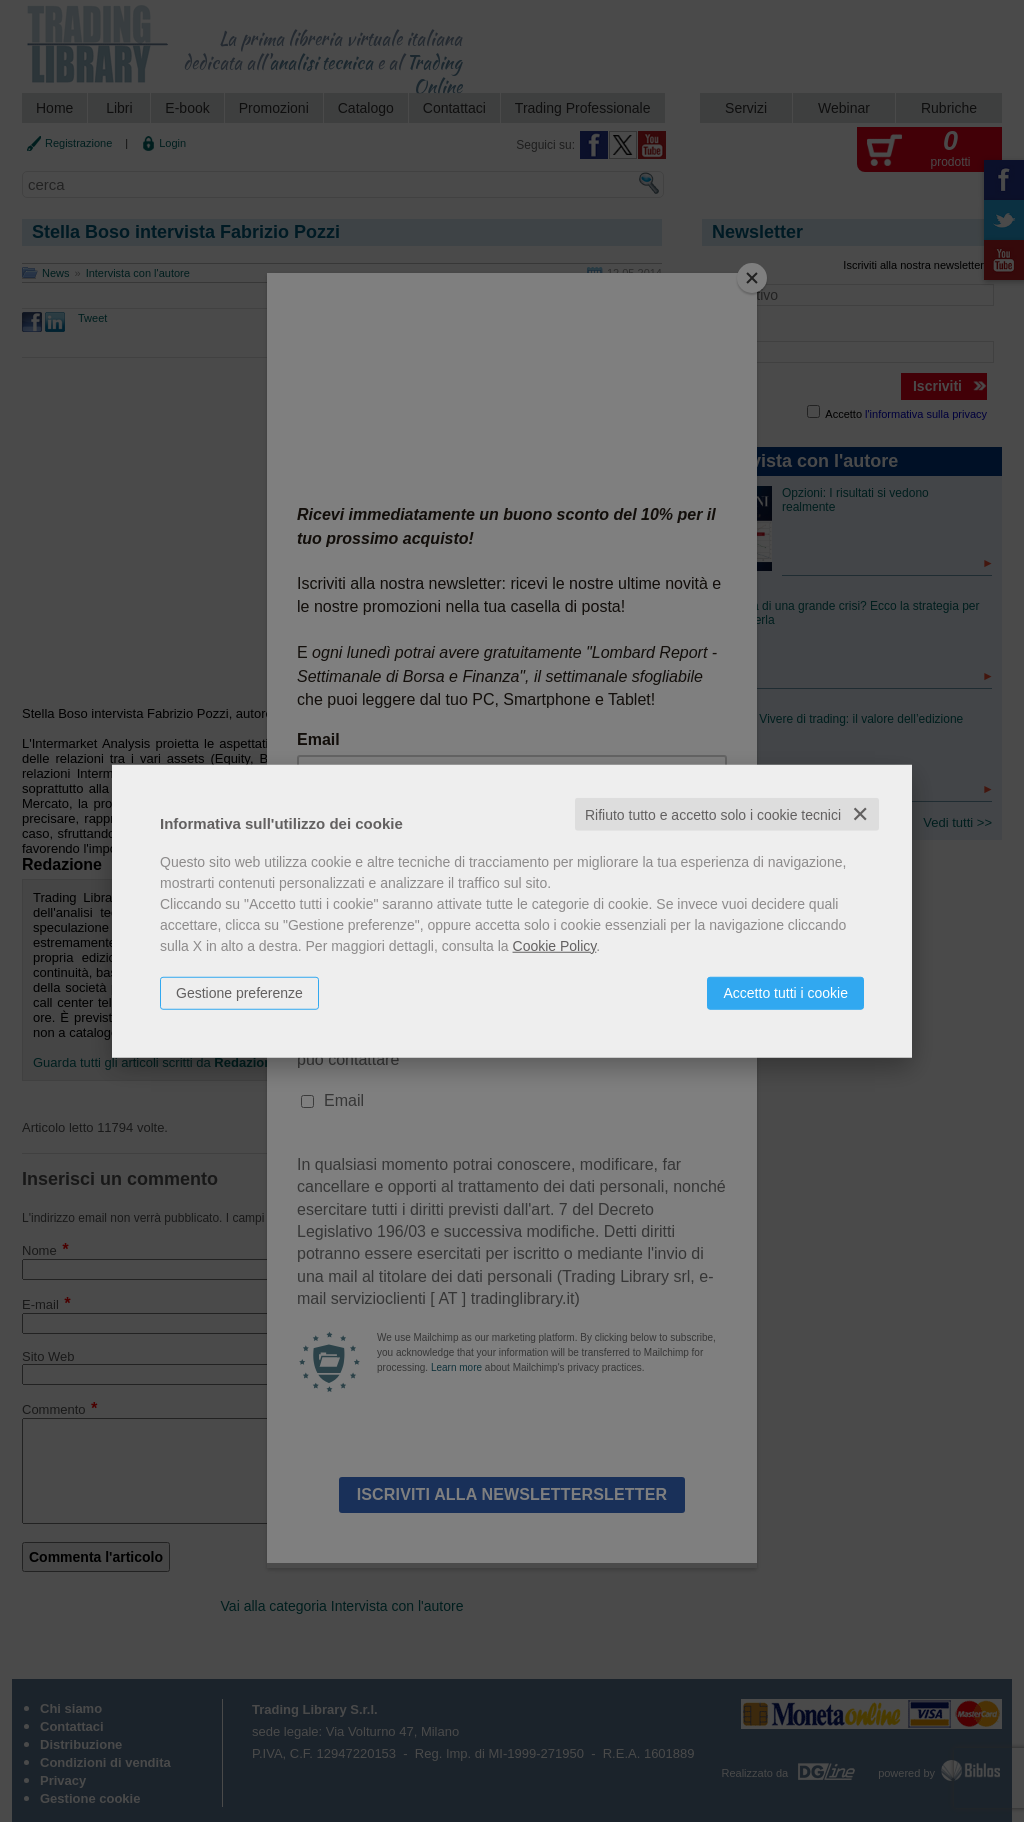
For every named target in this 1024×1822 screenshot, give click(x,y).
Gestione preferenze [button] (239, 992)
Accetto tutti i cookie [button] (785, 992)
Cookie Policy (555, 945)
